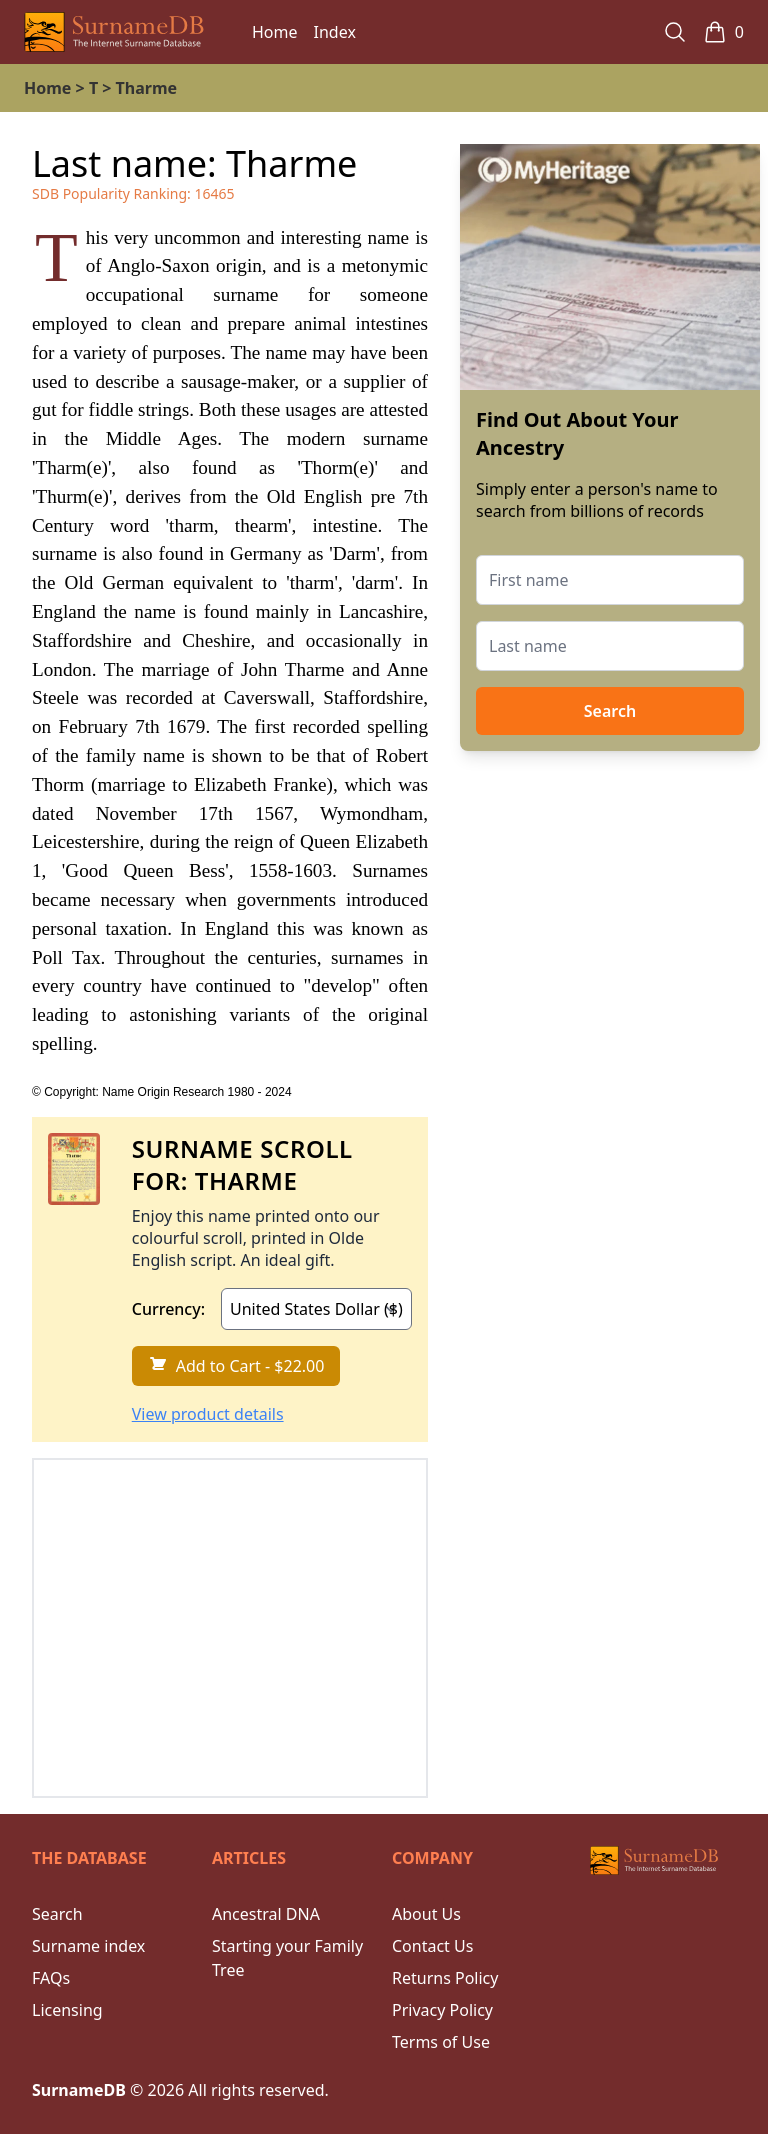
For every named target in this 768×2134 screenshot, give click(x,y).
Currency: (168, 1309)
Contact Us (432, 1946)
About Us (426, 1914)
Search (610, 711)
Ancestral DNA (266, 1914)
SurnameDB (79, 2090)
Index (335, 32)
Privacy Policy (442, 2010)
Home (275, 32)
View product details (208, 1414)
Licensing (67, 2010)
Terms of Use (441, 2042)
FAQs (51, 1978)
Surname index (88, 1946)
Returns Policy (445, 1978)
